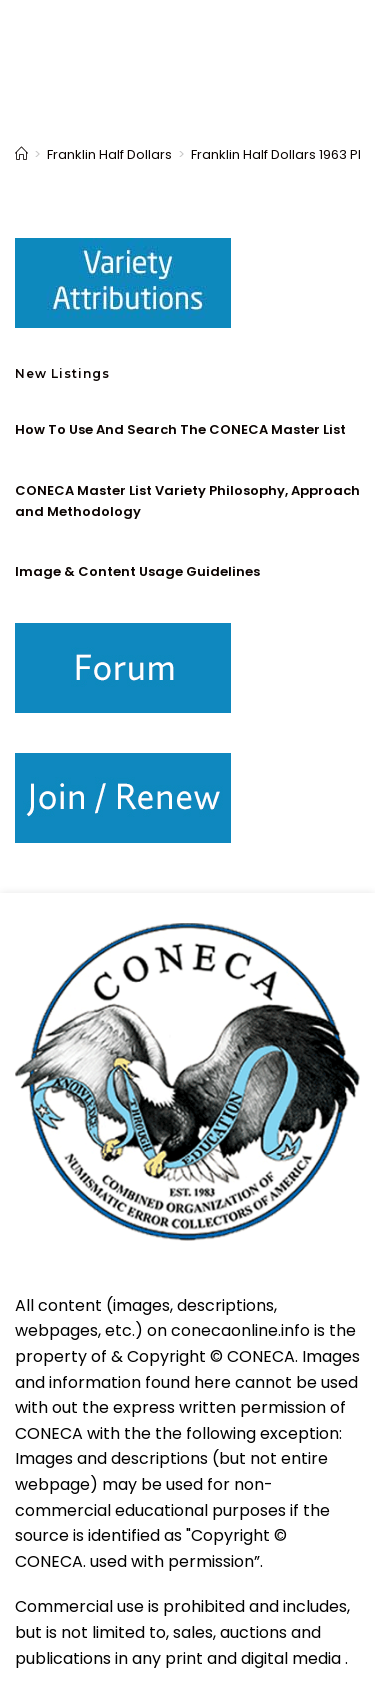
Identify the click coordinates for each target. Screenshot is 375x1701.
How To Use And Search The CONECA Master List (180, 429)
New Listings (62, 373)
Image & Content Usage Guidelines (137, 571)
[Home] (21, 154)
